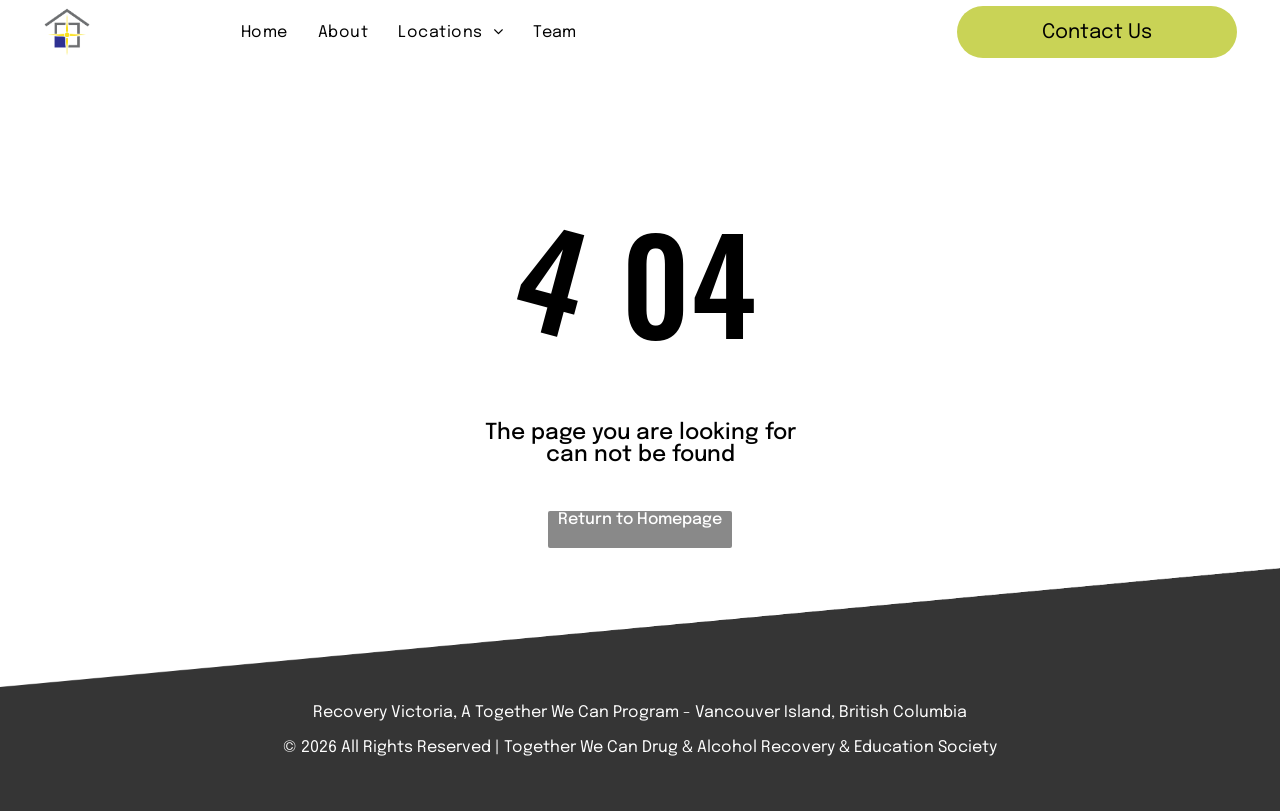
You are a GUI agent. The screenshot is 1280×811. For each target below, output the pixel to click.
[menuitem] (264, 32)
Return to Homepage (640, 519)
